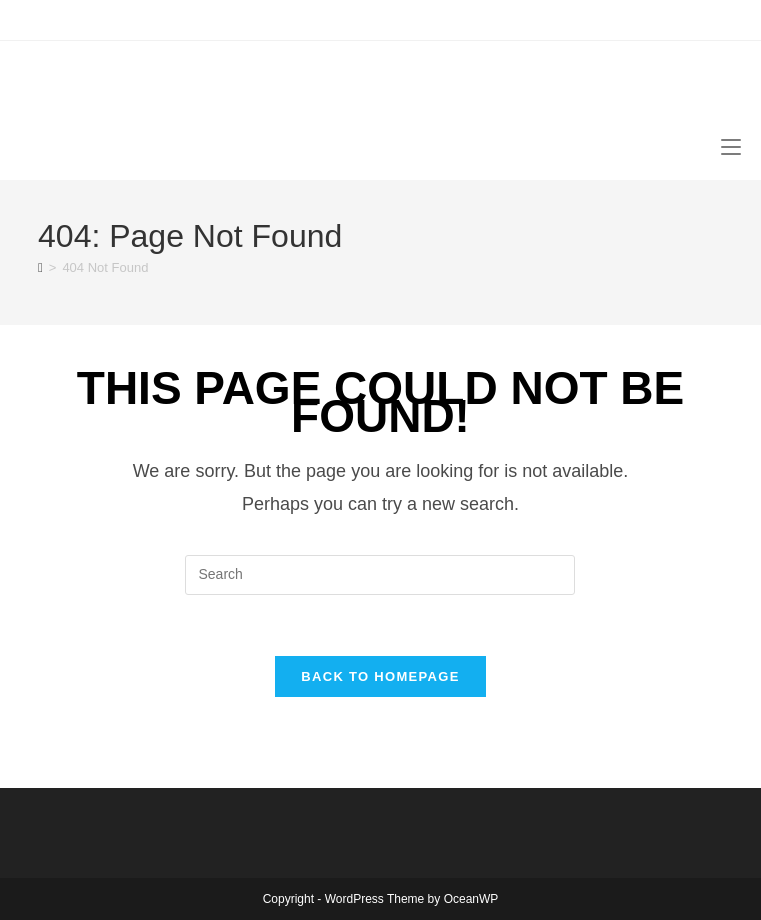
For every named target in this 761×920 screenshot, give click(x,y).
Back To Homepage (380, 676)
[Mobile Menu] (731, 145)
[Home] (40, 267)
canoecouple (150, 87)
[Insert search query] (380, 575)
